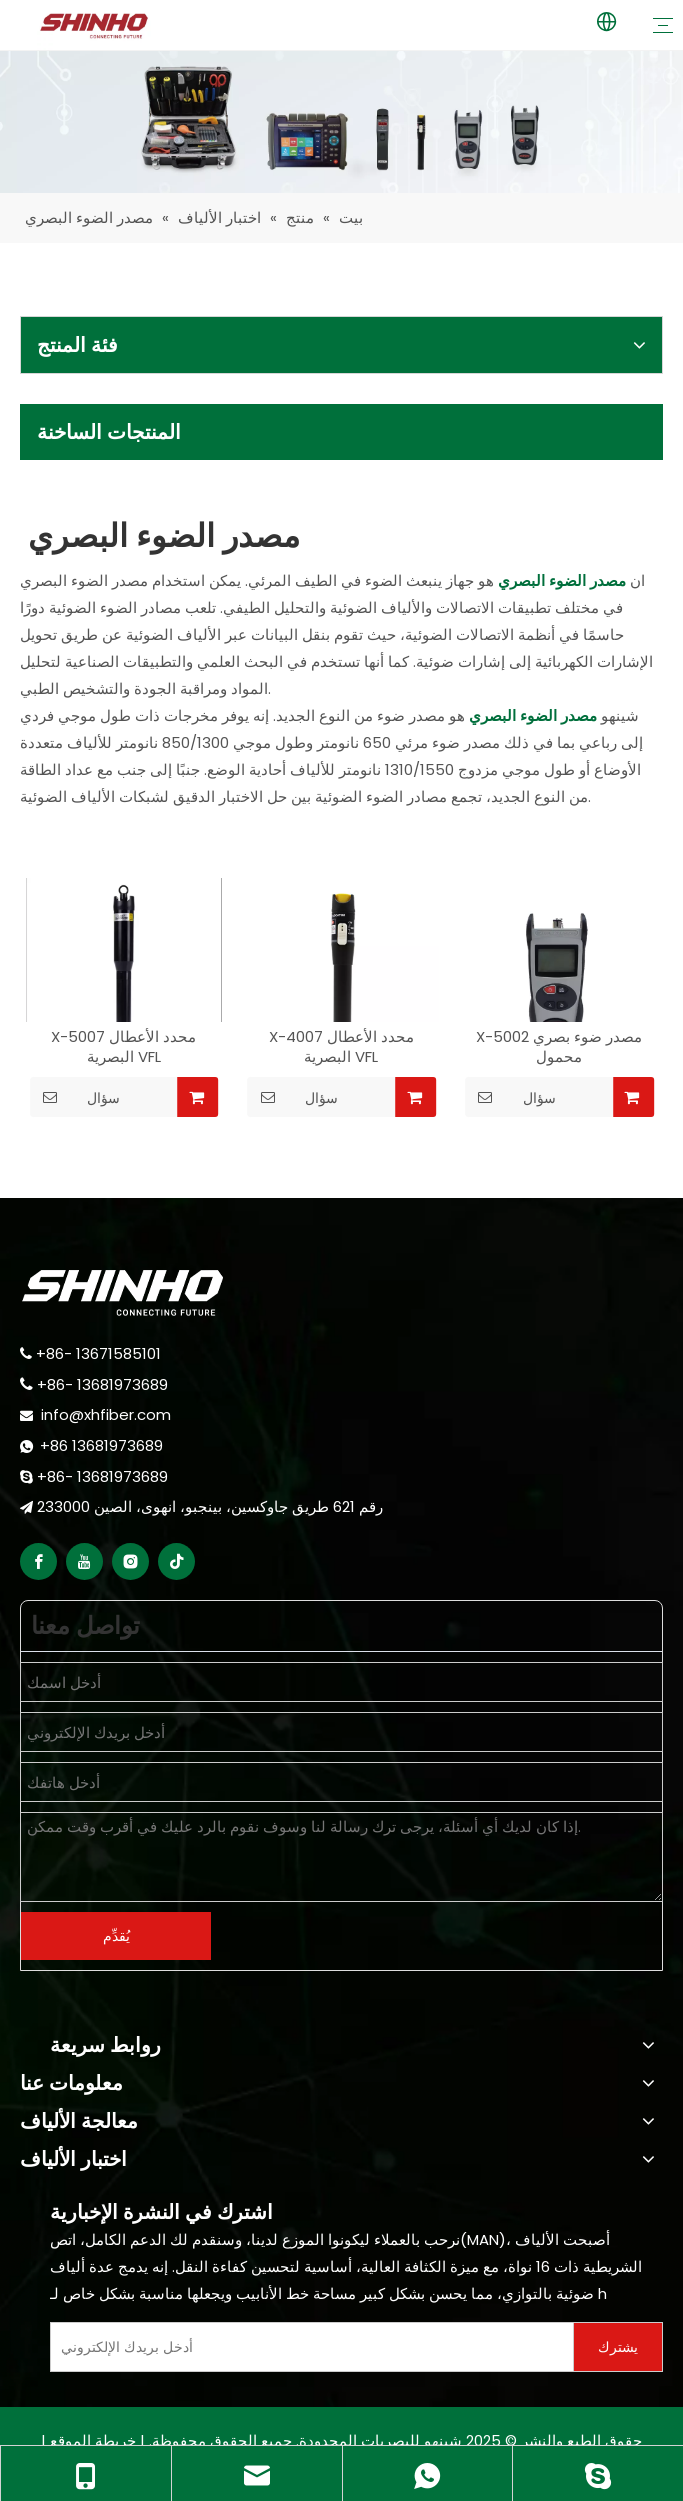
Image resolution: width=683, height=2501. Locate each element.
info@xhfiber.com (106, 1414)
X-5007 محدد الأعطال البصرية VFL (123, 1047)
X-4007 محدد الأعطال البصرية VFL (341, 1047)
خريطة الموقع (93, 2440)
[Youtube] (84, 1561)
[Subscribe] (618, 2347)
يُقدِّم (116, 1936)
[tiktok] (176, 1561)
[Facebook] (38, 1561)
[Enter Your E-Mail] (307, 2347)
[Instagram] (130, 1561)
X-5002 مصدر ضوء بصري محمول (559, 1047)
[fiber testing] (341, 122)
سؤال (75, 1097)
